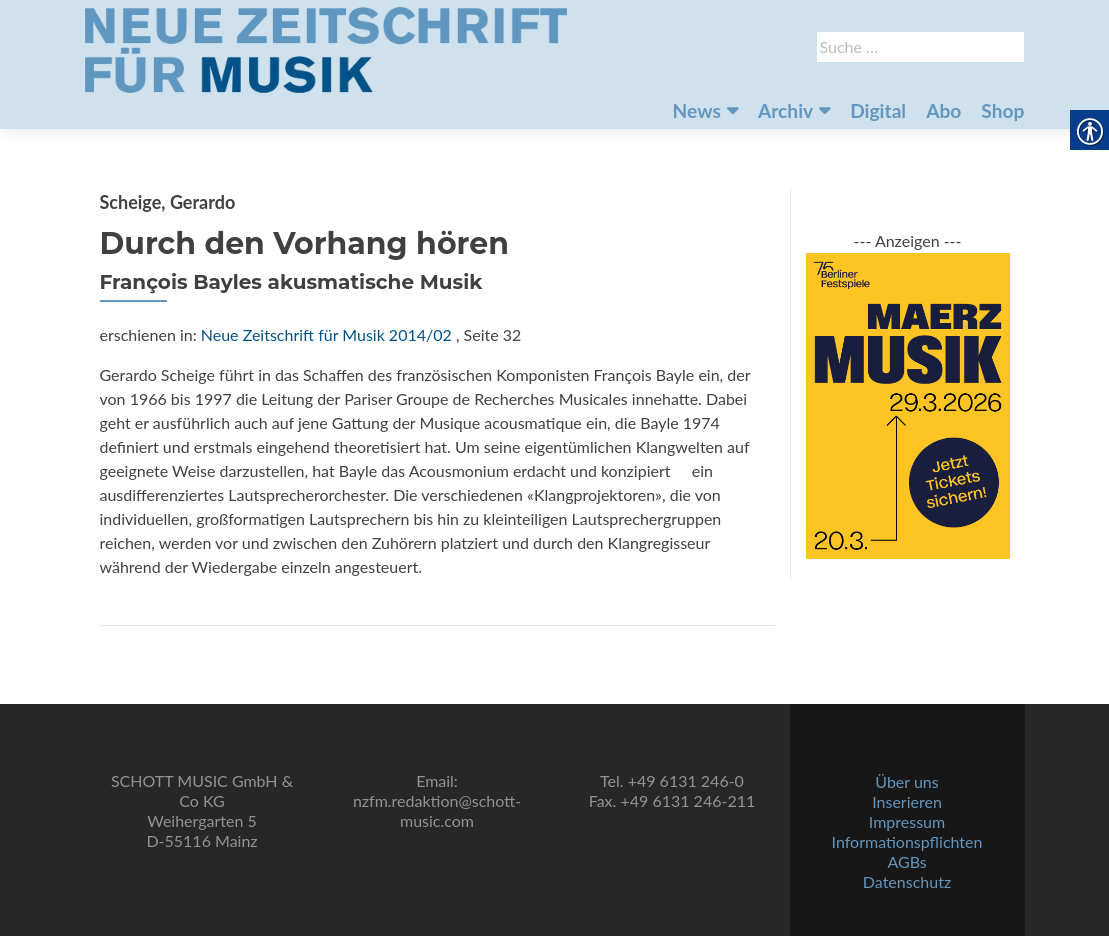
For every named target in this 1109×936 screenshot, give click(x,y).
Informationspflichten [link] (907, 841)
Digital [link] (878, 110)
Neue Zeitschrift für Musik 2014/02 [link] (326, 334)
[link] (326, 48)
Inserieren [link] (907, 801)
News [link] (697, 110)
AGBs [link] (906, 861)
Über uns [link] (906, 781)
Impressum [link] (907, 821)
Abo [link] (943, 110)
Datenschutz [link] (907, 881)
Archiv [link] (785, 110)
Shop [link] (1002, 110)
